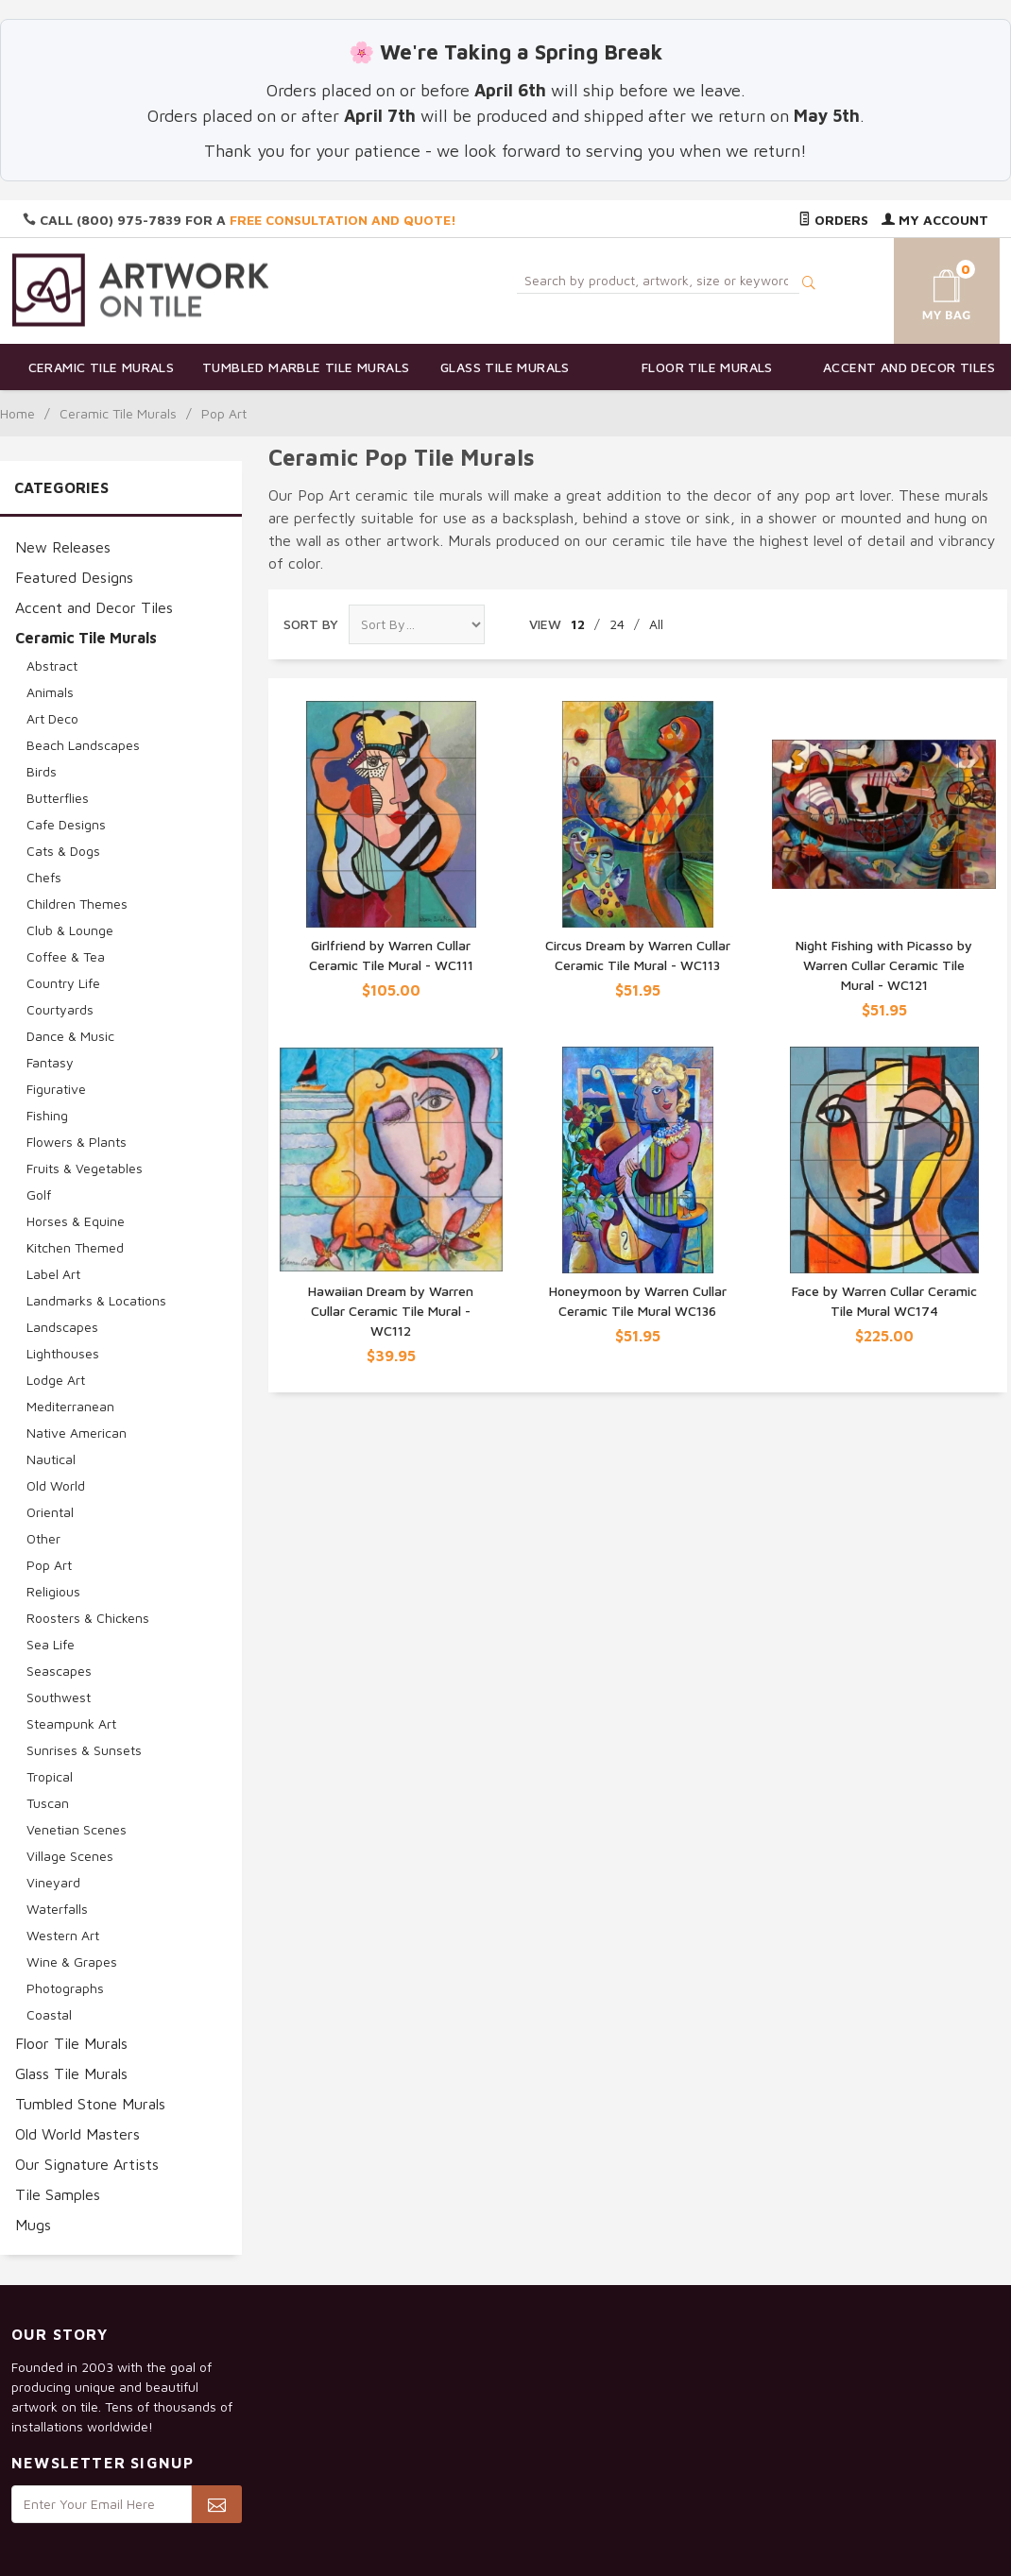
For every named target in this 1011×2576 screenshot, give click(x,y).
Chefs (43, 877)
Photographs (65, 1988)
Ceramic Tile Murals (101, 367)
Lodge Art (55, 1380)
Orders (833, 220)
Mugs (33, 2224)
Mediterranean (70, 1406)
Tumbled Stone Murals (90, 2103)
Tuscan (47, 1803)
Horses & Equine (75, 1221)
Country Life (63, 983)
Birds (41, 771)
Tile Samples (57, 2194)
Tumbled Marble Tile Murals (303, 367)
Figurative (56, 1089)
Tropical (49, 1776)
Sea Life (50, 1644)
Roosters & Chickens (87, 1618)
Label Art (53, 1274)
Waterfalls (57, 1909)
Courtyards (60, 1009)
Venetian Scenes (76, 1829)
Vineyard (53, 1882)
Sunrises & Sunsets (84, 1750)
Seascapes (59, 1671)
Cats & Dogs (63, 851)
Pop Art (49, 1565)
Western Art (62, 1935)
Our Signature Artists (87, 2164)
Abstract (51, 665)
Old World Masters (77, 2133)
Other (43, 1538)
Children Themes (77, 904)
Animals (50, 692)
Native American (76, 1432)
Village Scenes (69, 1856)
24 (617, 624)
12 (578, 624)
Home (17, 413)
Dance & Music (70, 1036)
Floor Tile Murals (707, 367)
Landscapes (62, 1327)
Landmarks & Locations (96, 1300)
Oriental (50, 1512)
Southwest (58, 1697)
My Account (935, 220)
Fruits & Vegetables (84, 1168)
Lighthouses (62, 1353)
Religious (53, 1591)
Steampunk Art (71, 1723)
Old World (55, 1485)
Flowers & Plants (76, 1142)
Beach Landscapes (83, 745)
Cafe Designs (66, 824)
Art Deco (52, 718)
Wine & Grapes (71, 1961)
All (656, 624)
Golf (38, 1194)
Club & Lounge (69, 930)
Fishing (47, 1115)
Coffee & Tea (65, 956)
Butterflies (57, 798)
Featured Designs (74, 577)
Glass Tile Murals (505, 367)
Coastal (49, 2014)
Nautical (51, 1459)
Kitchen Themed (75, 1247)
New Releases (63, 546)
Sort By (310, 624)
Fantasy (50, 1062)
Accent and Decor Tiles (909, 367)
